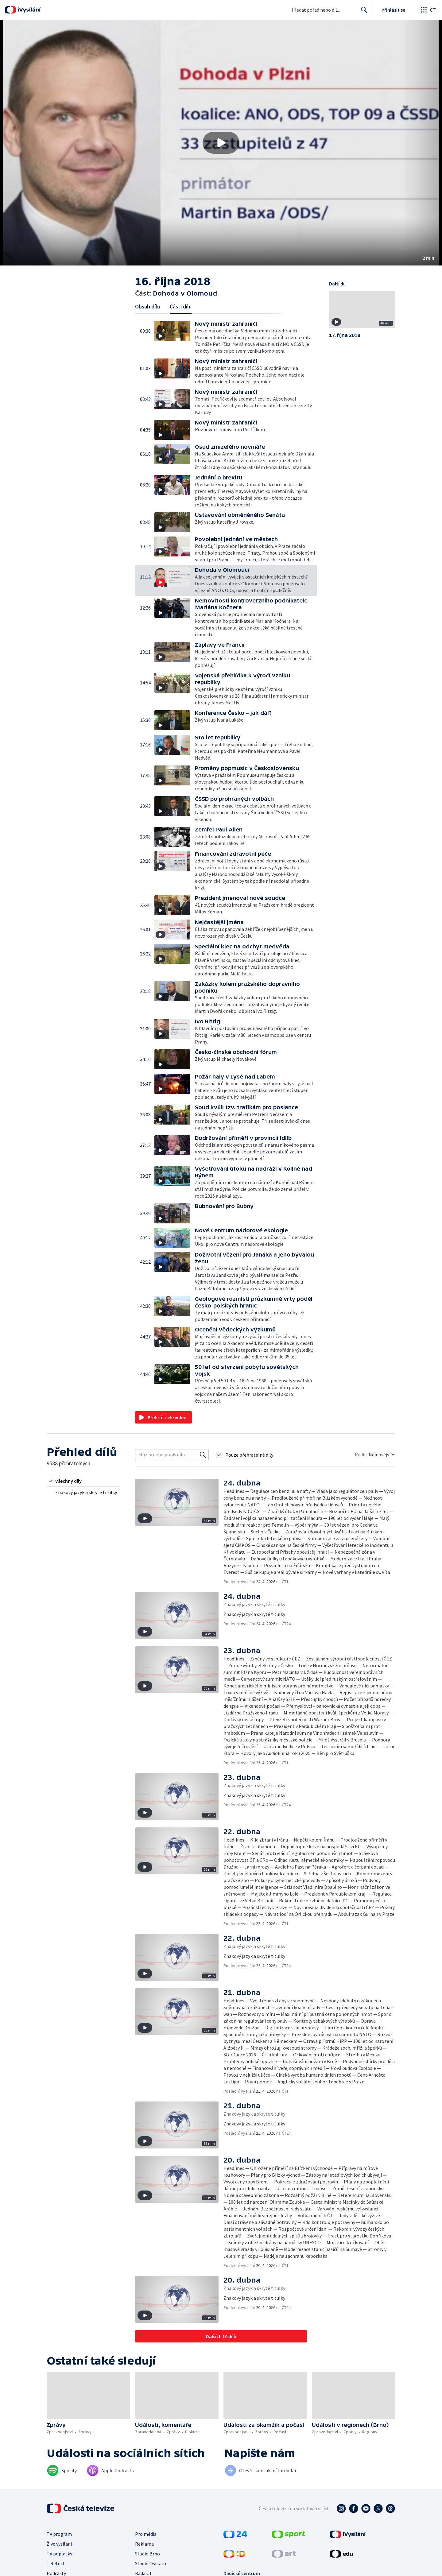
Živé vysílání (59, 2544)
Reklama (144, 2544)
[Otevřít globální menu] (428, 10)
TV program (59, 2534)
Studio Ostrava (150, 2563)
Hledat (362, 12)
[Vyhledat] (202, 1454)
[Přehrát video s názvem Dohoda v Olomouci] (221, 143)
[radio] (83, 1480)
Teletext (56, 2563)
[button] (221, 142)
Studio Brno (147, 2554)
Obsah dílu (147, 306)
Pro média (146, 2534)
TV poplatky (59, 2554)
